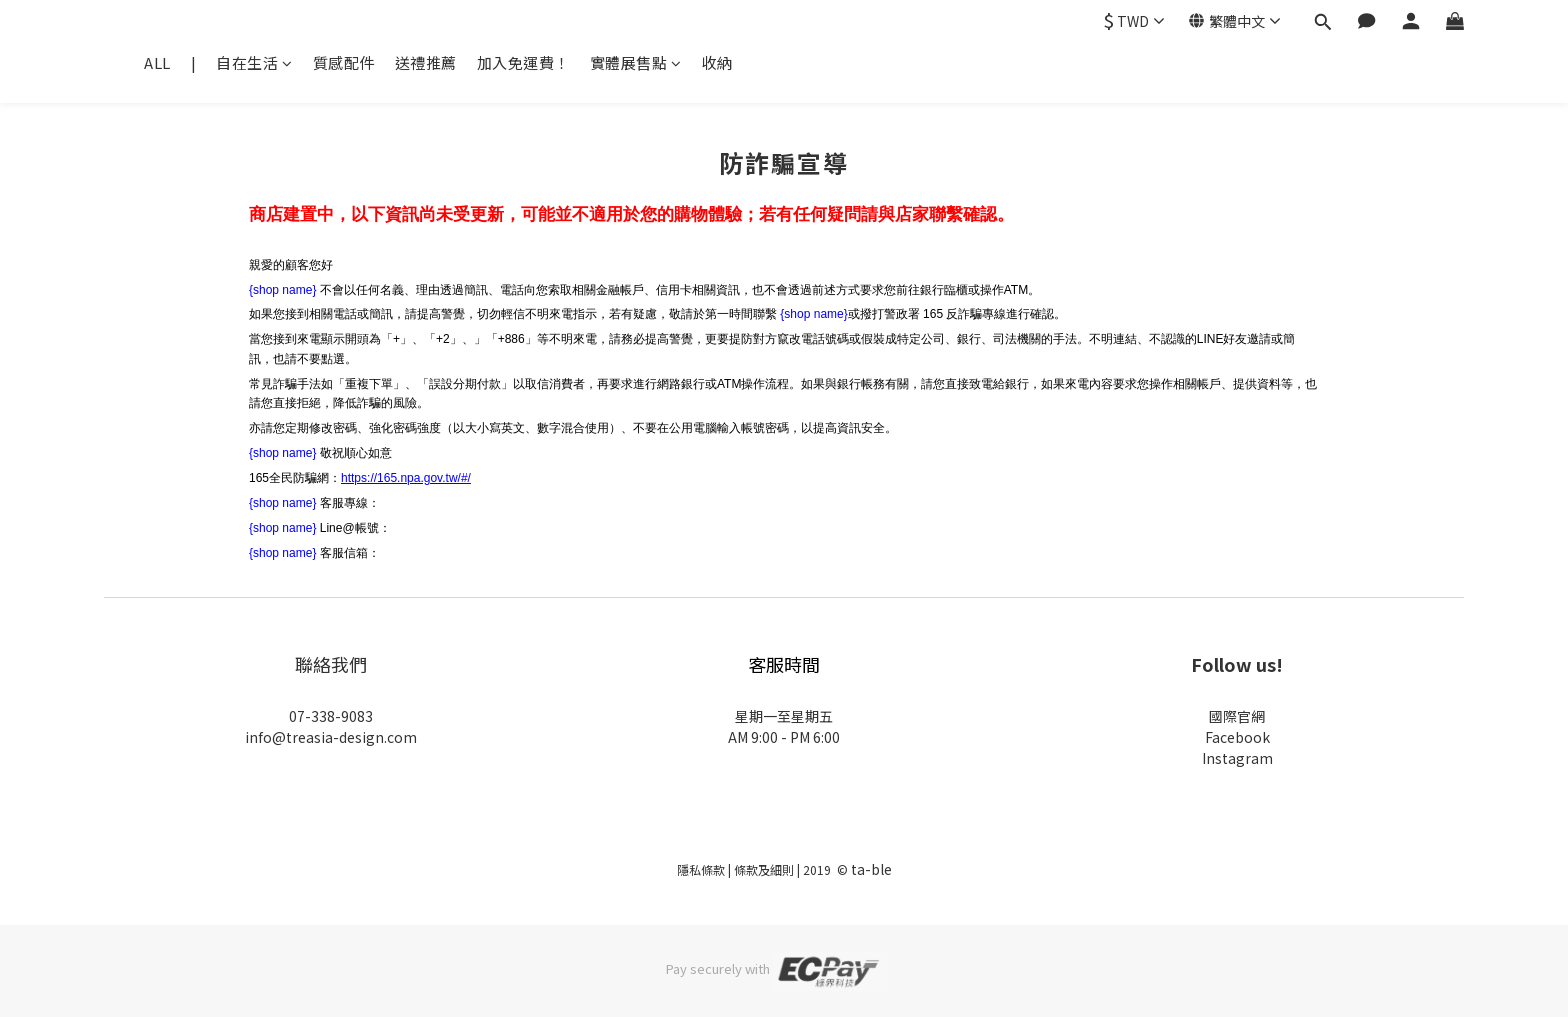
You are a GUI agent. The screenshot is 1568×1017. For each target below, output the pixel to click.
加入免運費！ (523, 62)
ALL (157, 62)
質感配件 (344, 62)
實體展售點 (636, 62)
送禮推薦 (426, 62)
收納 (717, 62)
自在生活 (254, 62)
